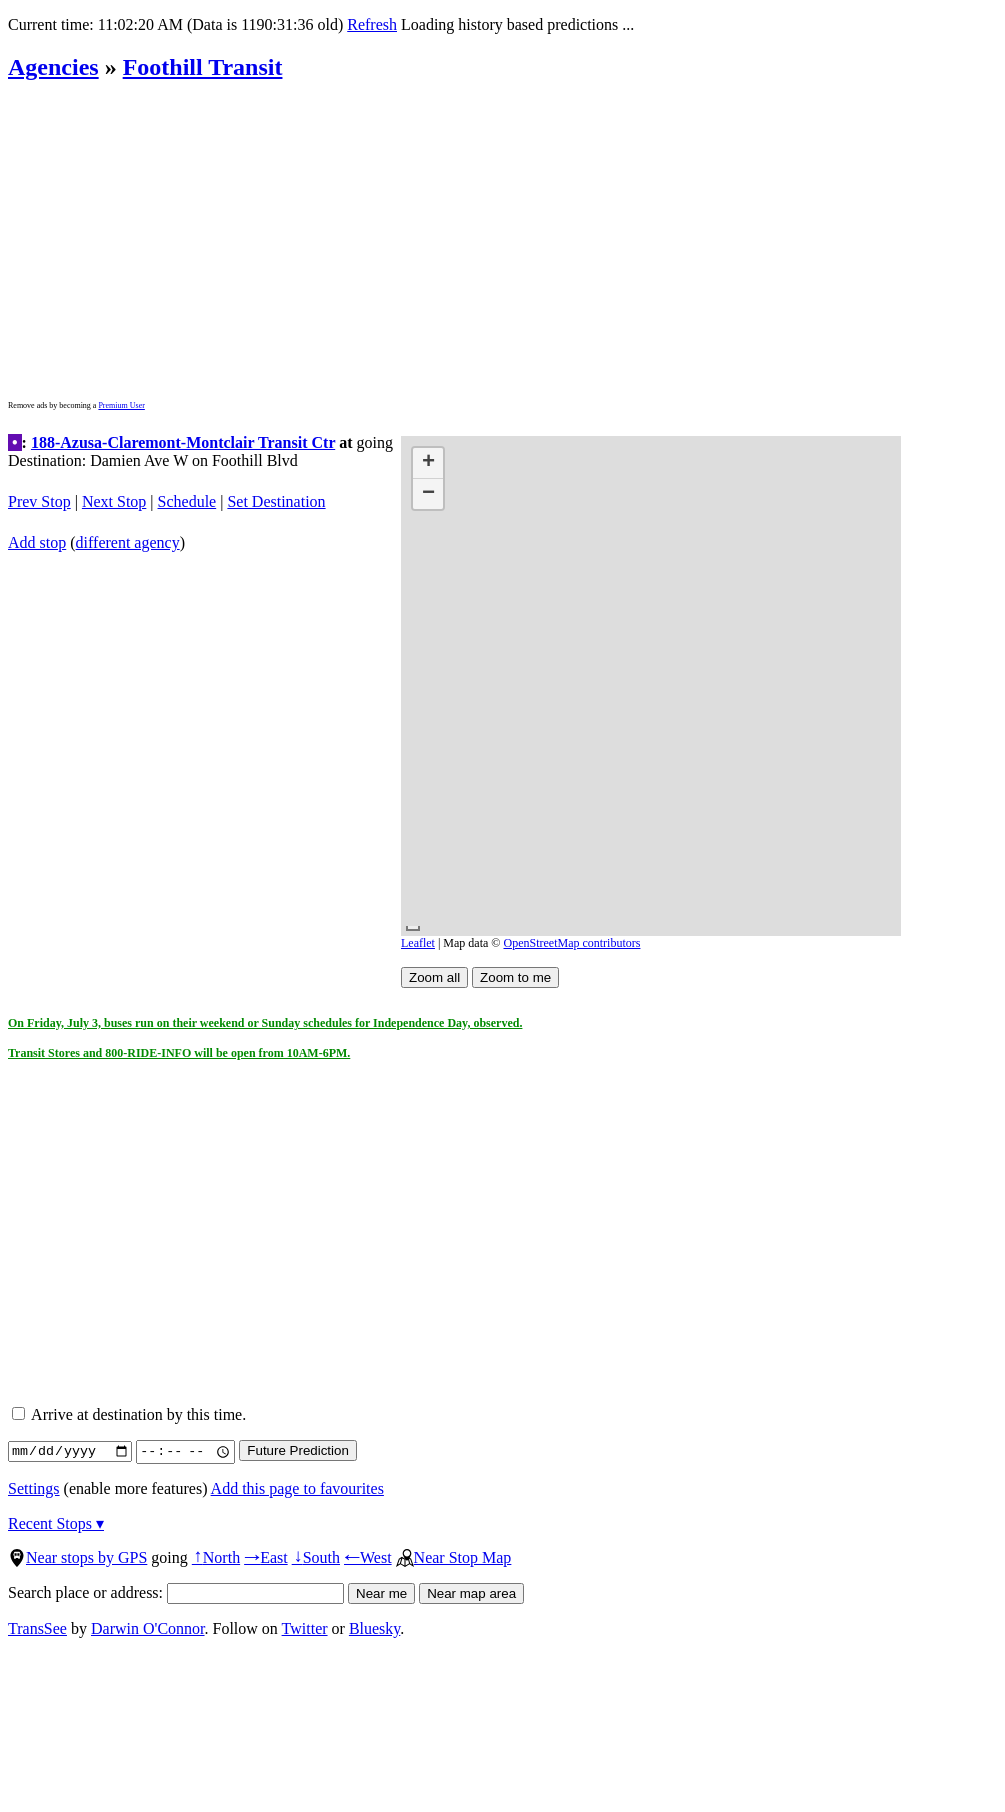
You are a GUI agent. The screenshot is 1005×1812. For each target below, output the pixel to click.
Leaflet (418, 943)
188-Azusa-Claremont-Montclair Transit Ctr (183, 442)
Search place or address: (176, 1592)
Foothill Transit (203, 67)
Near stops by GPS (77, 1557)
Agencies (53, 67)
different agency (128, 542)
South (316, 1557)
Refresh (372, 24)
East (266, 1557)
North (216, 1557)
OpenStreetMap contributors (571, 943)
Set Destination (276, 501)
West (368, 1557)
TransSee (37, 1628)
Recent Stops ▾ (56, 1523)
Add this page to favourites (297, 1488)
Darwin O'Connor (148, 1628)
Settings (34, 1488)
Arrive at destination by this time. (129, 1414)
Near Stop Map (454, 1557)
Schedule (187, 501)
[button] (428, 463)
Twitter (305, 1628)
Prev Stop (39, 501)
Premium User (121, 405)
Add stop (37, 542)
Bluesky (374, 1628)
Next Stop (114, 501)
